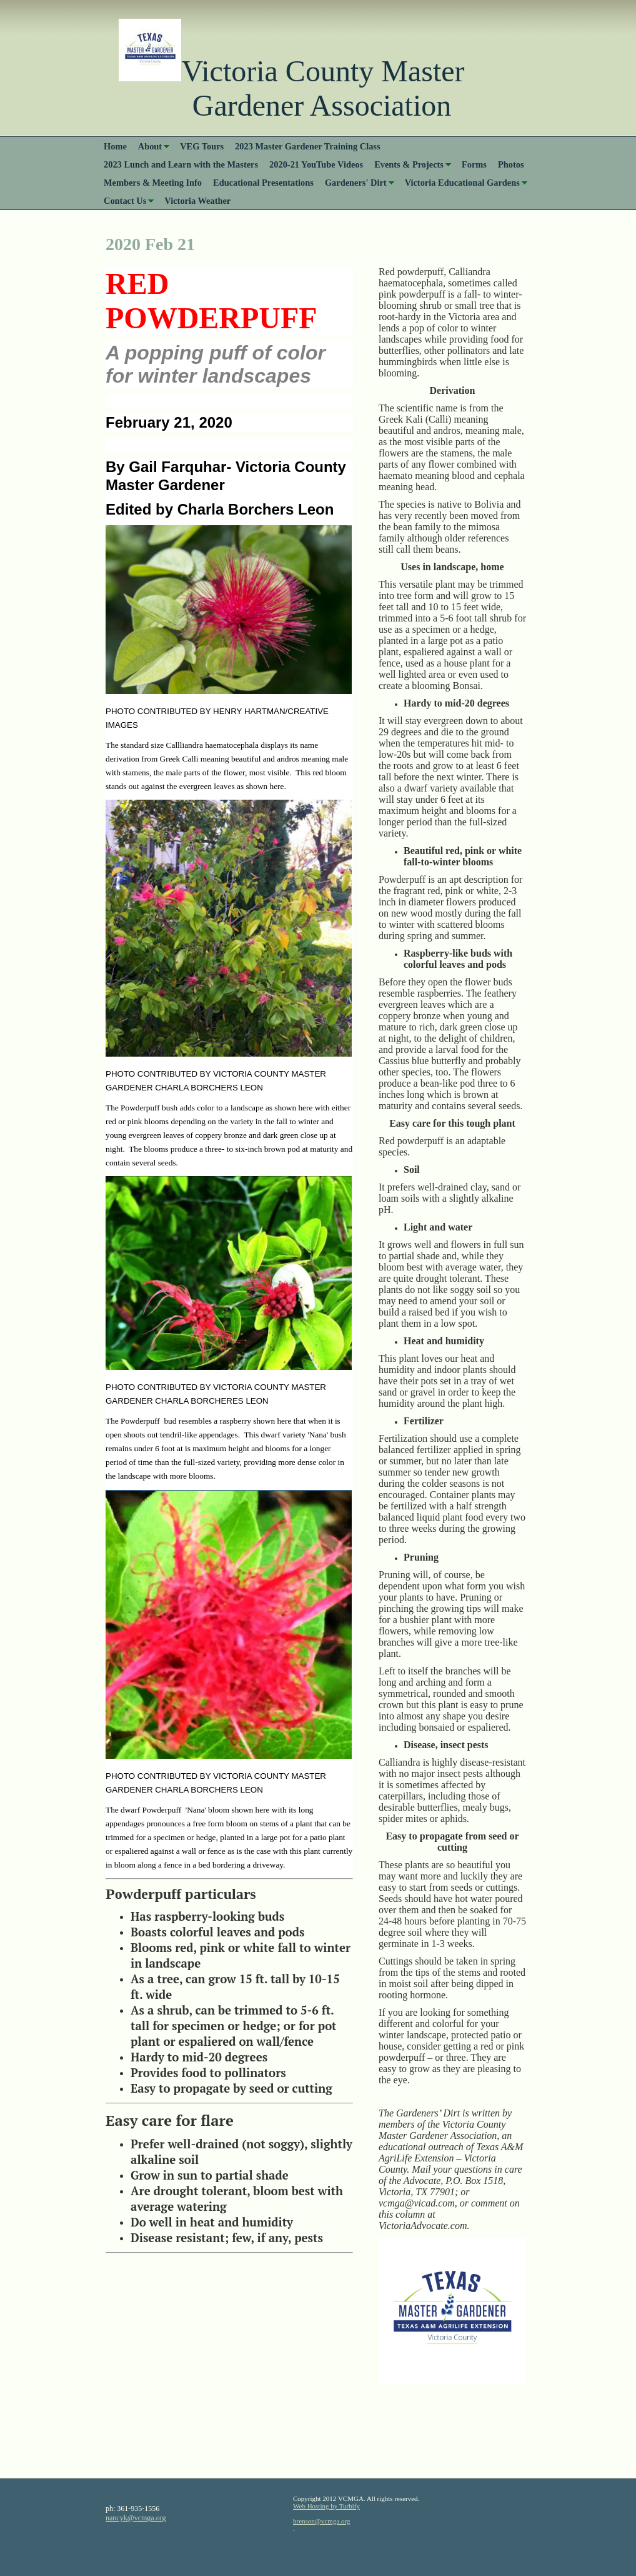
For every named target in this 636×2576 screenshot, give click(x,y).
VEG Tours (202, 146)
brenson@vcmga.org (321, 2521)
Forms (474, 164)
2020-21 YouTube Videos (316, 164)
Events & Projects (409, 164)
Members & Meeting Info (153, 183)
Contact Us (125, 201)
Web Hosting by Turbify (326, 2506)
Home (115, 146)
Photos (511, 164)
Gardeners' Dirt (356, 183)
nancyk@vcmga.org (136, 2517)
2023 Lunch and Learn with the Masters (181, 164)
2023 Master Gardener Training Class (307, 146)
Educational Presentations (263, 183)
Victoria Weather (197, 201)
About (150, 146)
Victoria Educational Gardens (462, 183)
